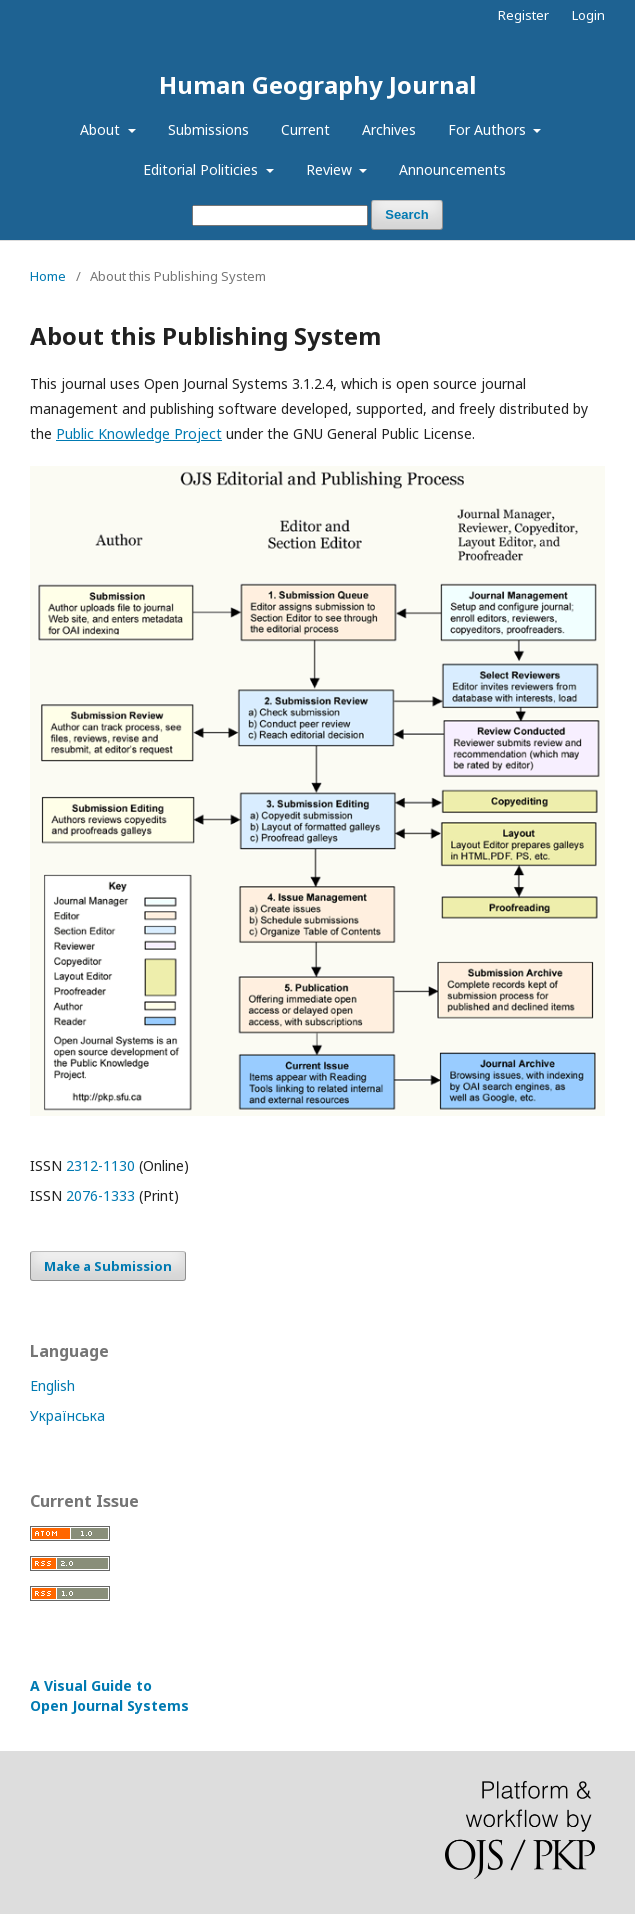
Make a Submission (108, 1266)
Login (588, 15)
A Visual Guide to (109, 1695)
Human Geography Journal (317, 84)
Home (48, 276)
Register (523, 15)
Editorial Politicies (202, 169)
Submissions (208, 129)
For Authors (489, 129)
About (102, 129)
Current (305, 129)
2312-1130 (100, 1165)
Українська (67, 1415)
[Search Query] (280, 215)
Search (406, 214)
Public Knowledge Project (139, 433)
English (52, 1385)
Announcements (452, 169)
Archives (389, 129)
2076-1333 (100, 1195)
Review (331, 169)
